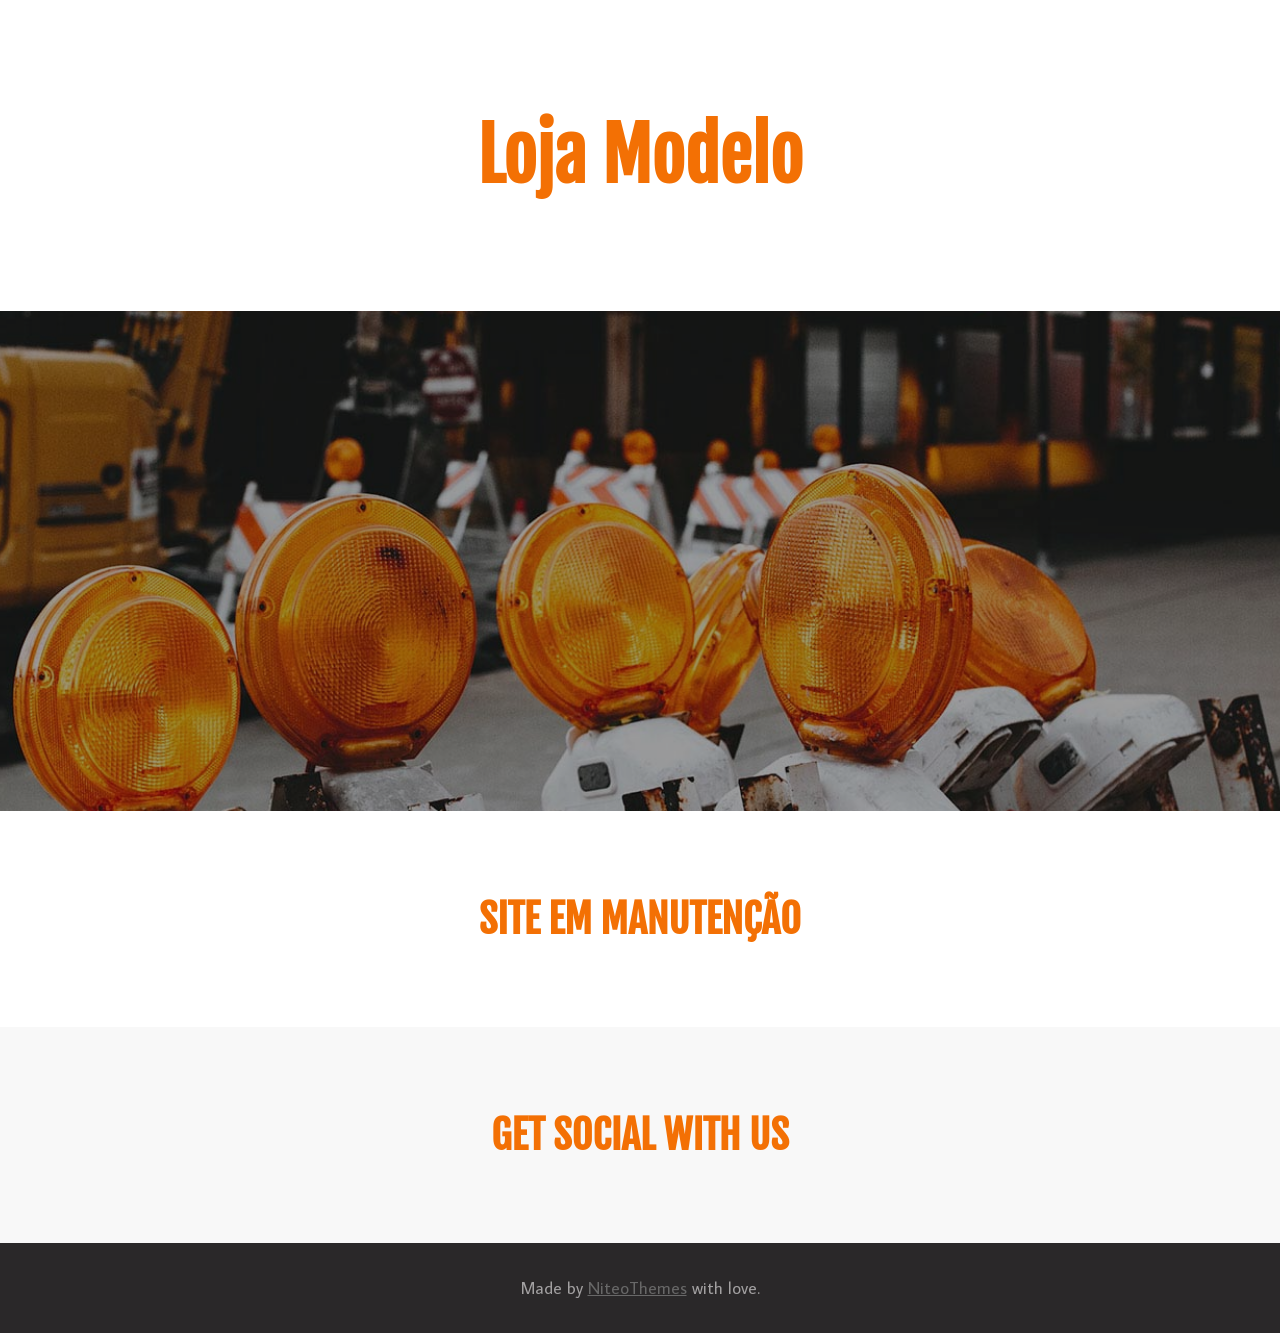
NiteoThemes (637, 1288)
